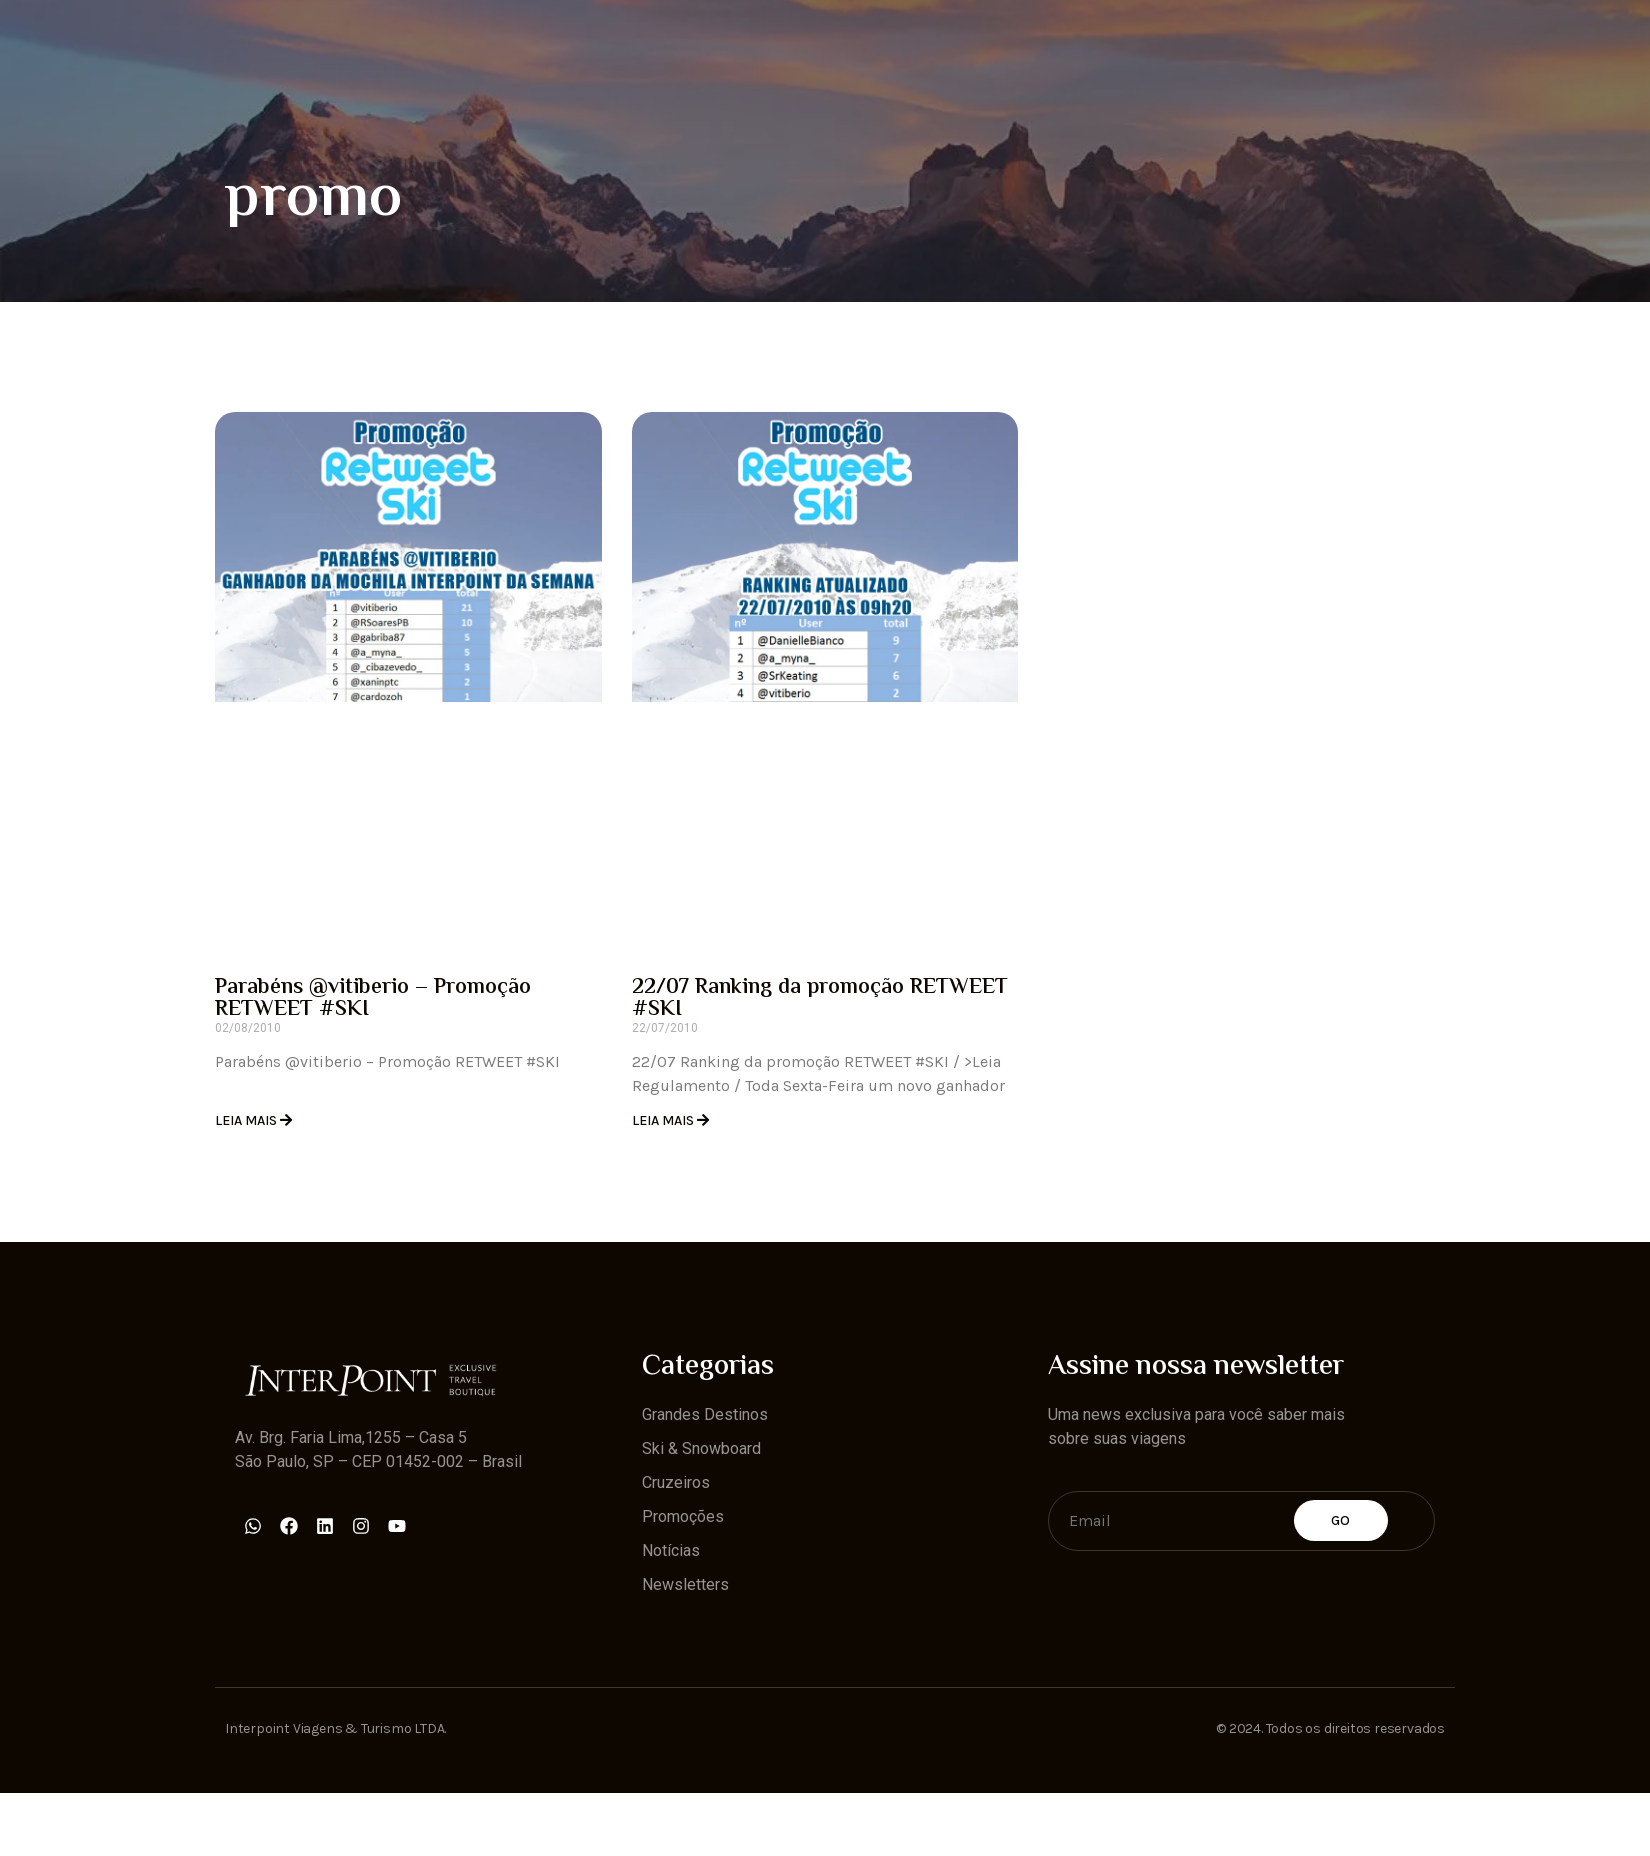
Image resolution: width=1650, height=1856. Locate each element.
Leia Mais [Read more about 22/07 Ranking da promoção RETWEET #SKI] (664, 1120)
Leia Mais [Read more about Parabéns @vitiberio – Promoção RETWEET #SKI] (247, 1120)
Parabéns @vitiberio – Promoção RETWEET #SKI (373, 999)
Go (1341, 1520)
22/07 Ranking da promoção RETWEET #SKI (820, 999)
